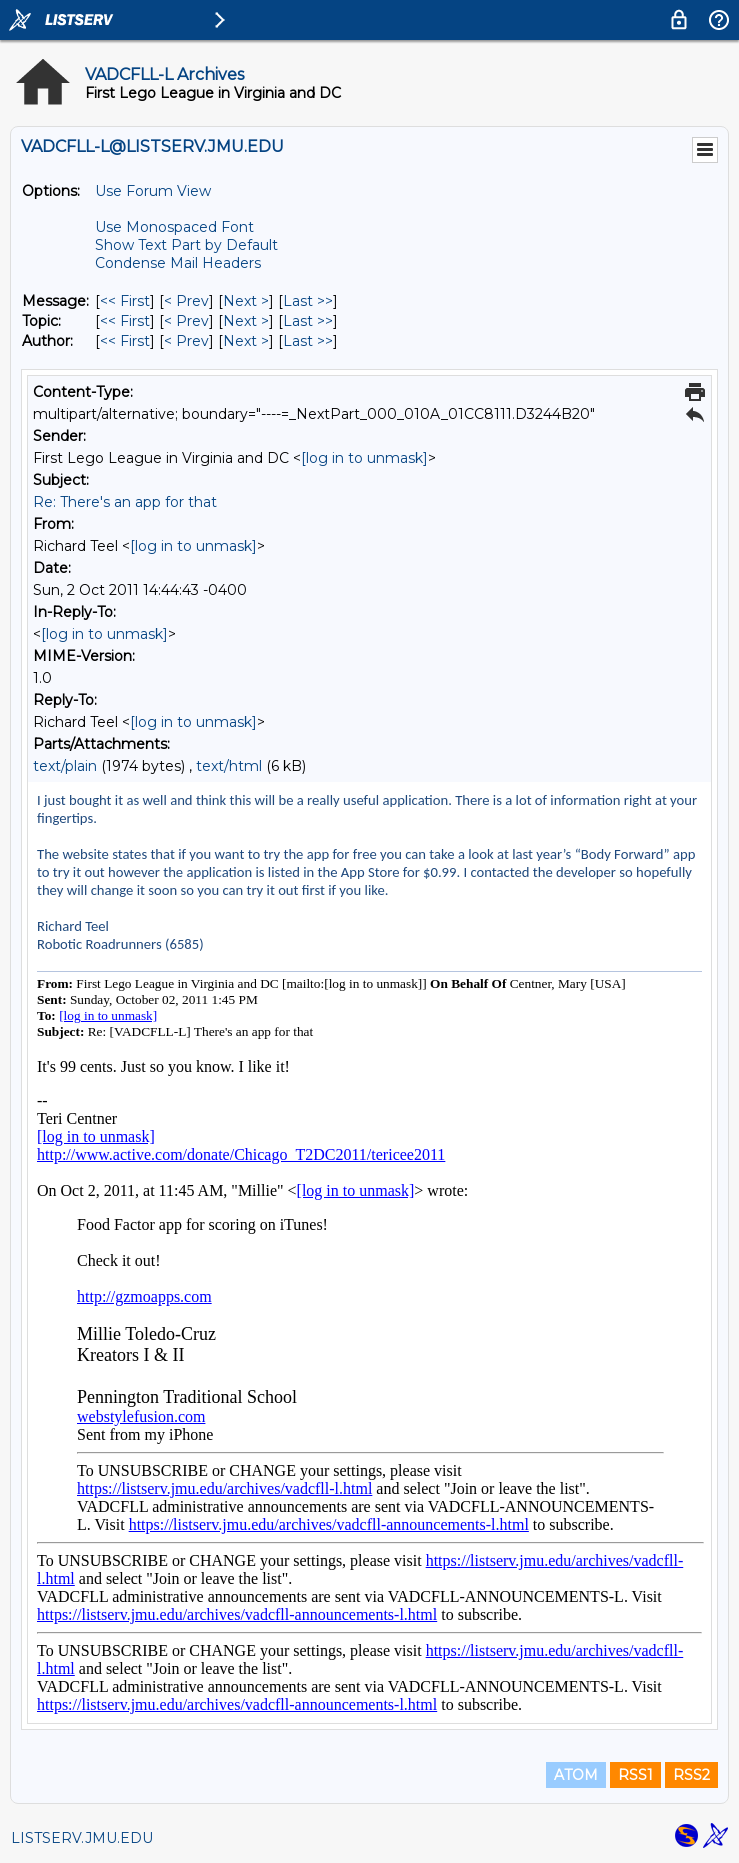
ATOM (576, 1775)
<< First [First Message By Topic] (125, 321)
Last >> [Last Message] (308, 301)
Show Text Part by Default (186, 245)
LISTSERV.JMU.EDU (82, 1838)
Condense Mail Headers (178, 263)
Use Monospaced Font (174, 227)
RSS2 (691, 1775)
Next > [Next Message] (246, 301)
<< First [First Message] (125, 301)
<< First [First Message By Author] (125, 341)
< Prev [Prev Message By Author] (186, 341)
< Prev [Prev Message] (186, 301)
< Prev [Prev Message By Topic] (186, 321)
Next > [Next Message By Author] (246, 341)
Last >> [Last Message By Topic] (308, 321)
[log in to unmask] (364, 458)
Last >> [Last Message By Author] (308, 341)
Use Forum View (153, 191)
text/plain (65, 766)
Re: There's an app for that (125, 502)
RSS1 (635, 1775)
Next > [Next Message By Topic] (246, 321)
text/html (229, 766)
